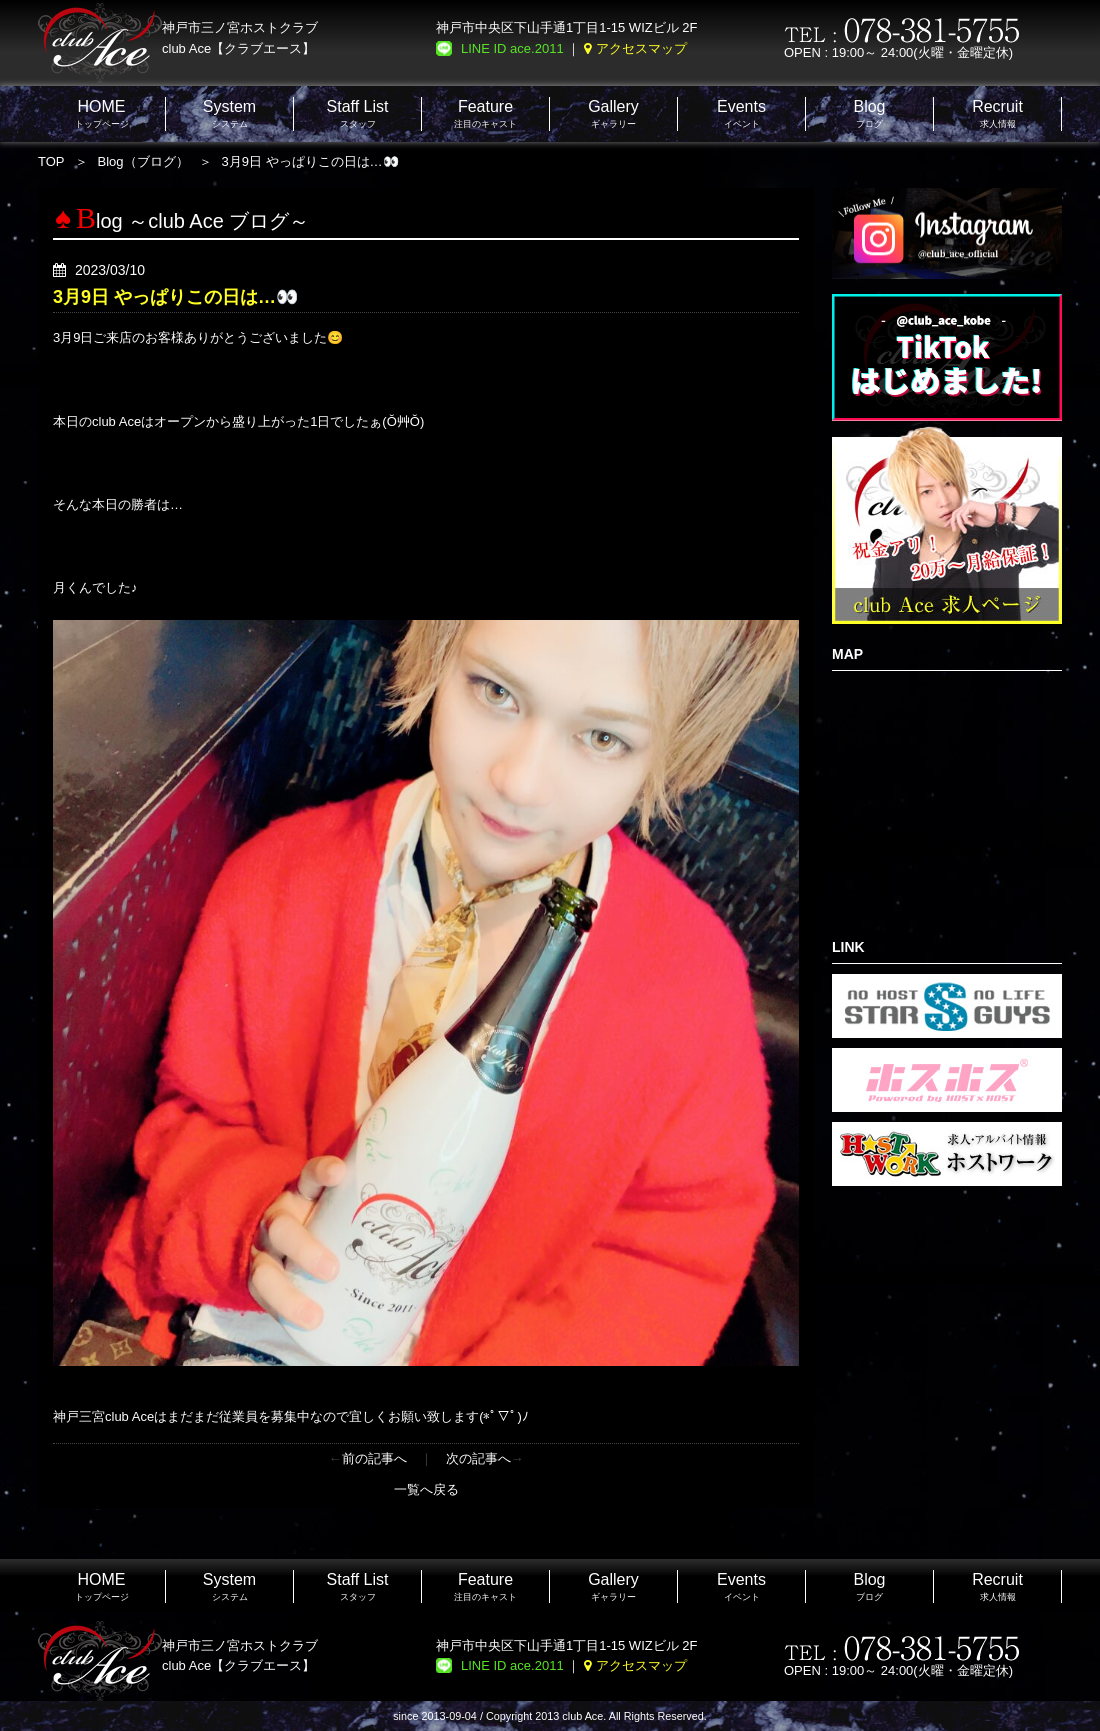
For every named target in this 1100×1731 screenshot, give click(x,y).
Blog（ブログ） (143, 161)
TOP (51, 161)
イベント (741, 113)
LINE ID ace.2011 (512, 48)
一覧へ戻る (426, 1489)
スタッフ (358, 113)
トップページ (102, 113)
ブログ (869, 113)
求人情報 (997, 113)
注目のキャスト (485, 113)
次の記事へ (478, 1458)
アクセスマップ (641, 48)
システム (229, 113)
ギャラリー (613, 113)
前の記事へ (374, 1458)
